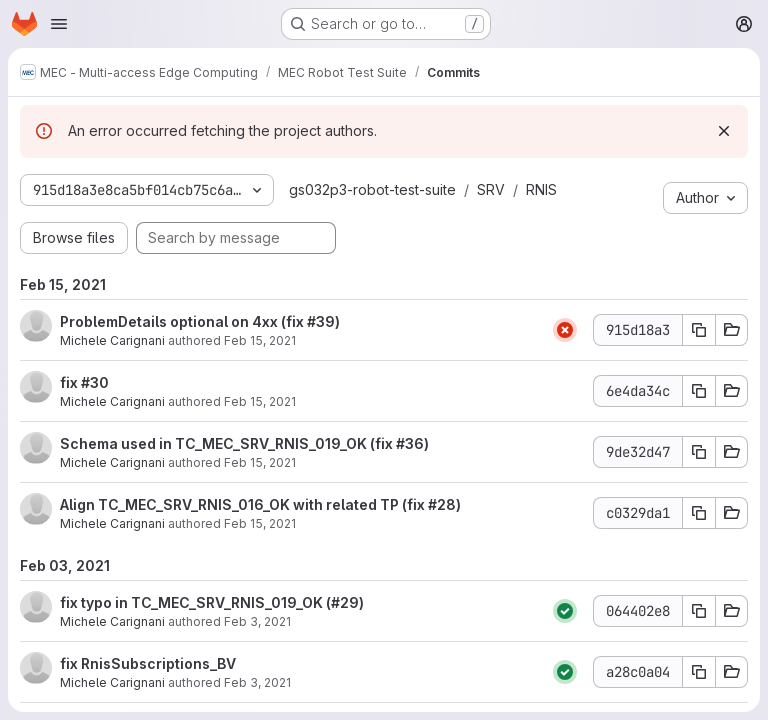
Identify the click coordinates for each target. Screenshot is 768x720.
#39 (321, 321)
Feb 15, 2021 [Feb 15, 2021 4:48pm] (260, 340)
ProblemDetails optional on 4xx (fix (183, 321)
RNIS (541, 189)
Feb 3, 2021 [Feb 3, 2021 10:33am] (257, 621)
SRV (491, 189)
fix (70, 382)
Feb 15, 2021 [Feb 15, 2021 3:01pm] (260, 523)
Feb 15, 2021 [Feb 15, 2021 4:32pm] (260, 401)
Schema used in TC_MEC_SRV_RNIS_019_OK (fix (228, 443)
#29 (345, 602)
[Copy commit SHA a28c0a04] (699, 672)
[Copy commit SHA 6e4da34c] (699, 391)
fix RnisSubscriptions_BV (148, 663)
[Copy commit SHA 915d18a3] (699, 330)
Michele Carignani (112, 340)
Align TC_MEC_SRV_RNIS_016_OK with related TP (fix (244, 504)
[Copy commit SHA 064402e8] (699, 611)
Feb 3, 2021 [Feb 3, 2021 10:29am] (257, 682)
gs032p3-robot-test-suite (372, 189)
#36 (410, 443)
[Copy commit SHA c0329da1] (699, 513)
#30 (95, 382)
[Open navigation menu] (59, 24)
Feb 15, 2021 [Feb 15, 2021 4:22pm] (260, 462)
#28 (442, 504)
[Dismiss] (724, 131)
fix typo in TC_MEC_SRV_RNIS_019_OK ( (195, 602)
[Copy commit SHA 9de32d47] (699, 452)
